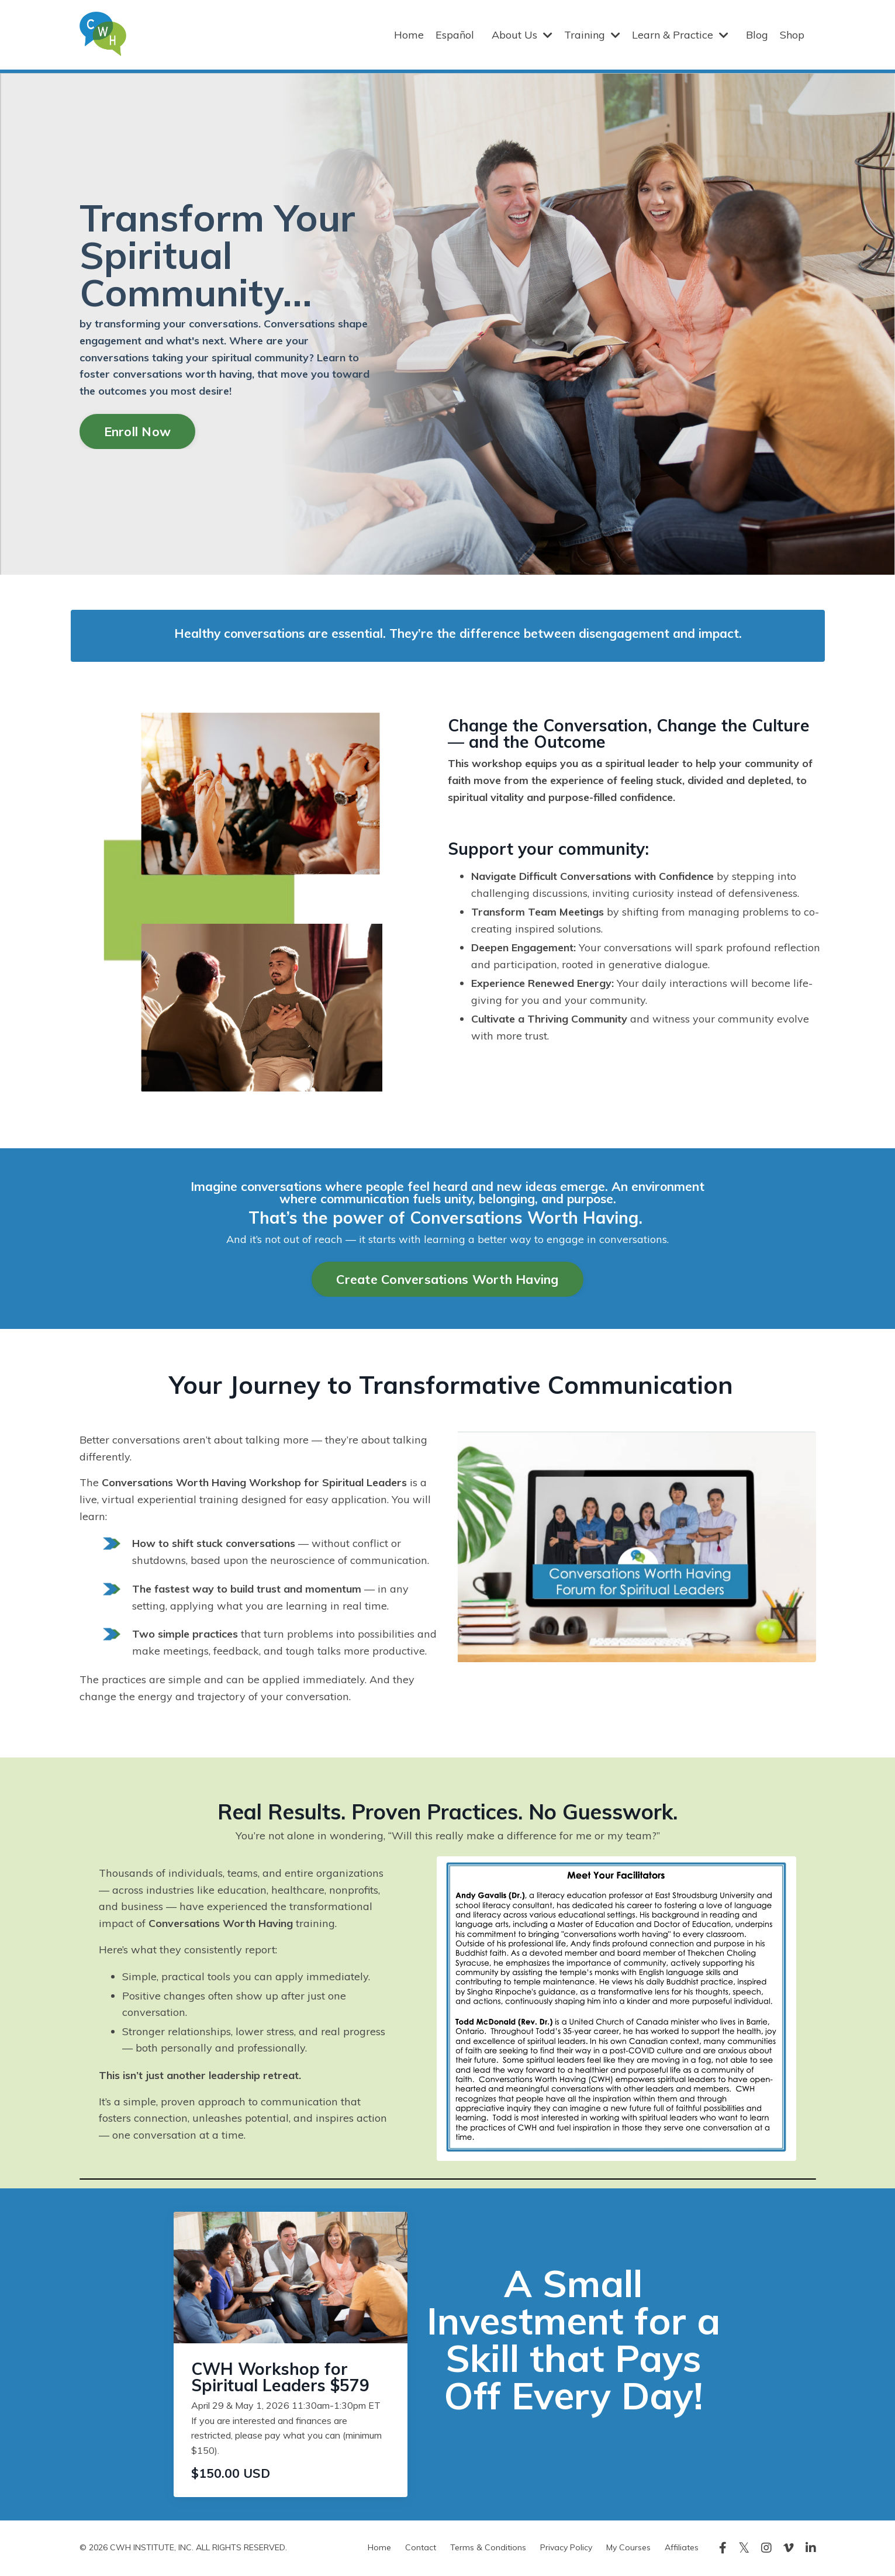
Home (409, 34)
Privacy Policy (566, 2548)
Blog (757, 34)
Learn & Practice (680, 34)
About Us (522, 34)
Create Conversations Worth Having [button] (447, 1279)
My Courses (628, 2548)
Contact (420, 2548)
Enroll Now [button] (137, 431)
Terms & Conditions (488, 2548)
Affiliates (682, 2548)
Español (455, 34)
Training (592, 34)
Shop (792, 34)
